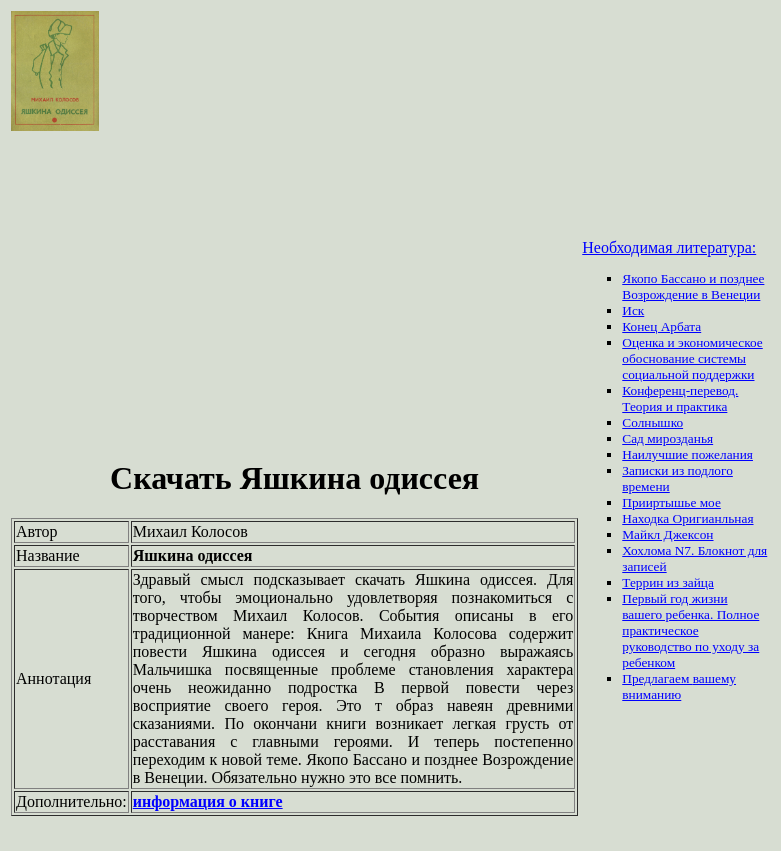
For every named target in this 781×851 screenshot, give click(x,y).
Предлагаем (657, 678)
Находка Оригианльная (687, 518)
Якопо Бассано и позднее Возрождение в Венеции (693, 286)
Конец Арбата (661, 326)
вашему (714, 678)
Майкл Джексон (667, 534)
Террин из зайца (668, 582)
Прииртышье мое (671, 502)
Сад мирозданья (667, 438)
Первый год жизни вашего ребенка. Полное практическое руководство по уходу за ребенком (690, 630)
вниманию (651, 694)
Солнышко (652, 422)
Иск (633, 310)
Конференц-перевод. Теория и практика (680, 398)
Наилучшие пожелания (687, 454)
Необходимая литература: (669, 247)
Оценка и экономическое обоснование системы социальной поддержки (692, 358)
